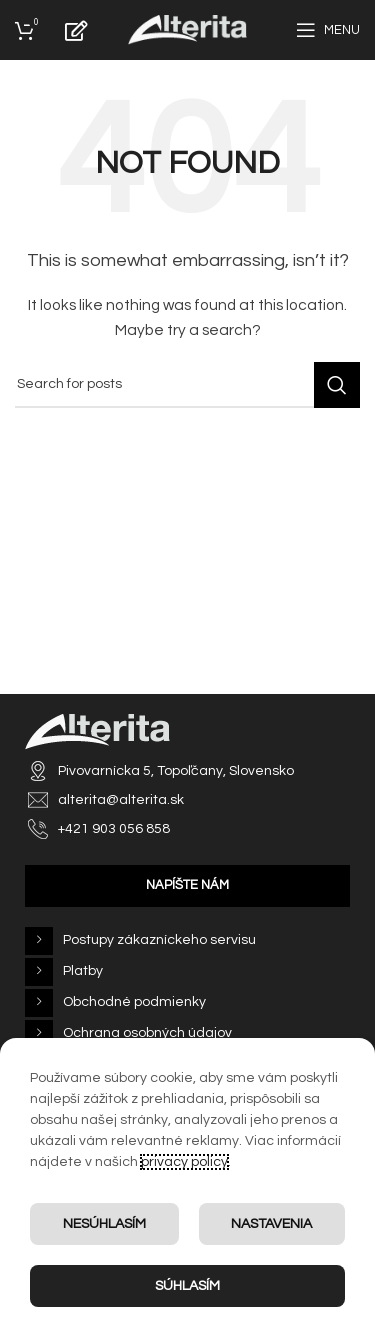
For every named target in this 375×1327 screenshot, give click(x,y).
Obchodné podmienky (134, 1002)
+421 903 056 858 (114, 829)
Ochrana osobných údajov (147, 1033)
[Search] (187, 385)
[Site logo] (187, 30)
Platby (83, 971)
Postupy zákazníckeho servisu (159, 940)
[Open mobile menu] (328, 30)
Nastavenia (271, 1224)
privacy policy (184, 1162)
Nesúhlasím (104, 1224)
